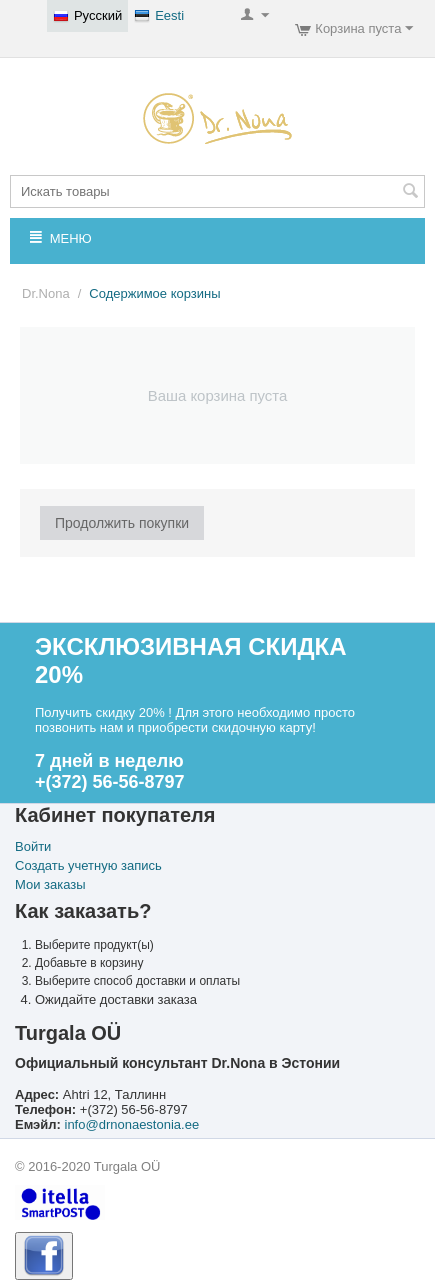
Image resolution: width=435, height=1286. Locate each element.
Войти (33, 846)
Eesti (159, 16)
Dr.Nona (46, 293)
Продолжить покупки (122, 523)
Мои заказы (50, 884)
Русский (87, 16)
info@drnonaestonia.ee (132, 1124)
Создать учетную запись (88, 865)
